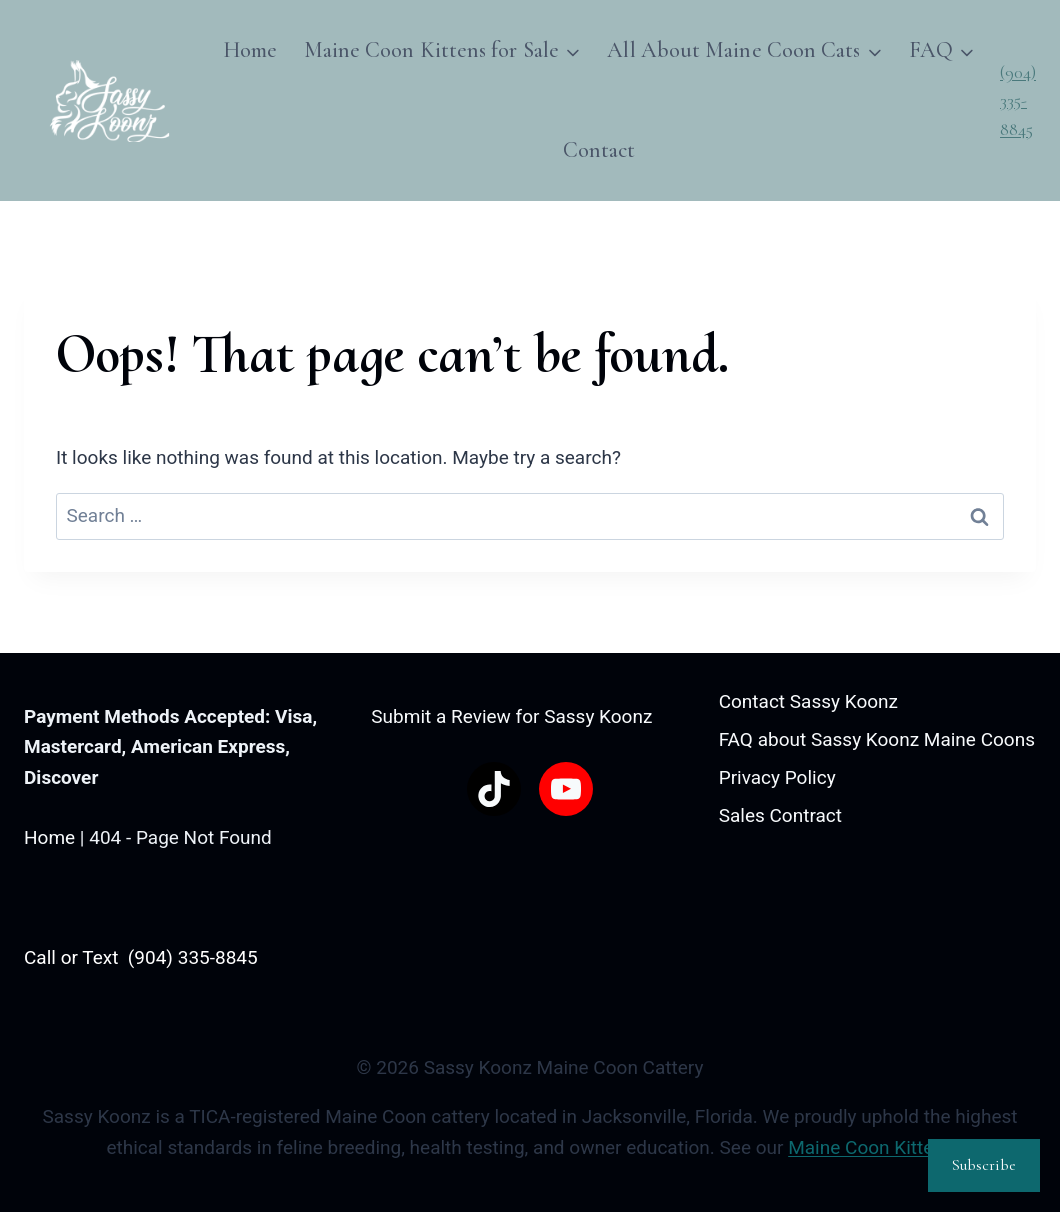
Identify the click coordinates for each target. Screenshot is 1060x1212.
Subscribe (984, 1165)
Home (250, 50)
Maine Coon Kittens (870, 1147)
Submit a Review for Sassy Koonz (511, 716)
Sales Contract (780, 815)
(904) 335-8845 (1018, 101)
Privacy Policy (777, 777)
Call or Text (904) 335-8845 (141, 957)
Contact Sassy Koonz (808, 701)
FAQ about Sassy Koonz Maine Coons (877, 739)
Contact (599, 150)
